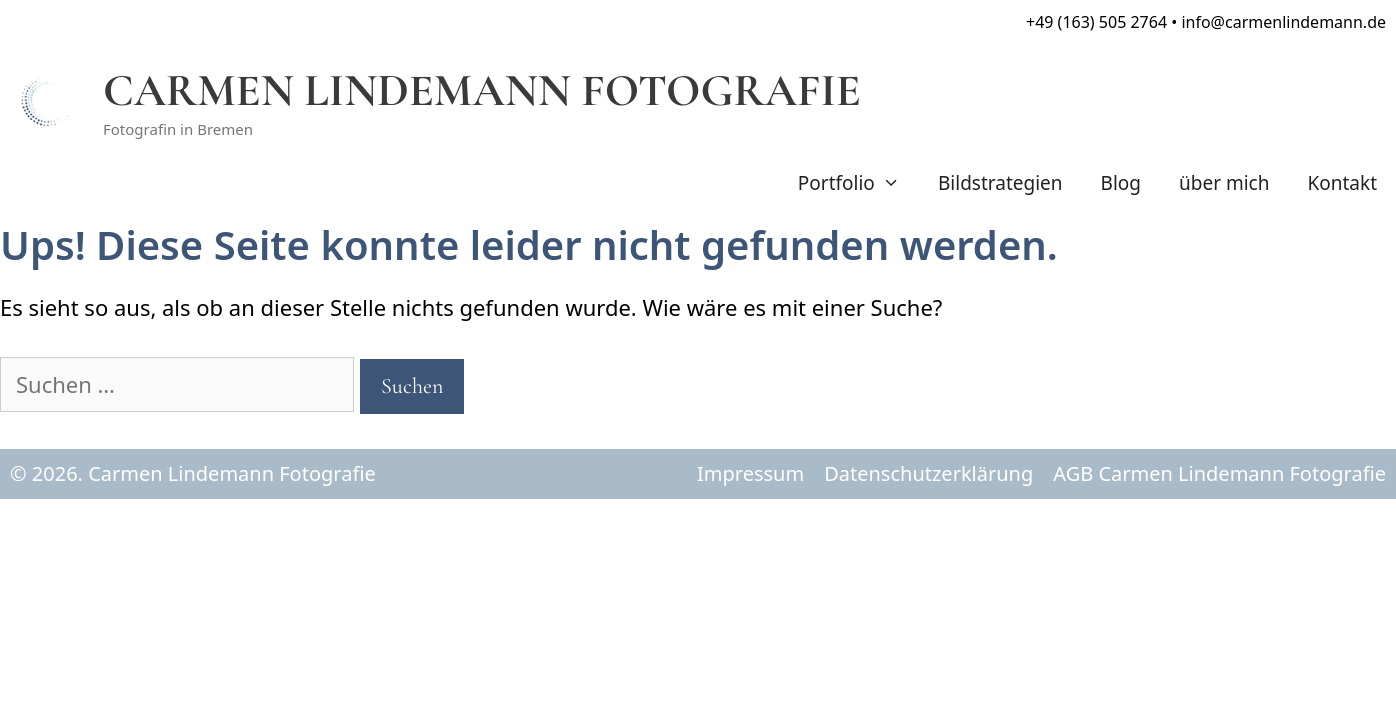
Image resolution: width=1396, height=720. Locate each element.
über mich (1224, 183)
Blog (1121, 183)
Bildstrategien (1000, 183)
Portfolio (858, 183)
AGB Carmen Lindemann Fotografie (1219, 473)
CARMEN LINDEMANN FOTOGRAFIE (482, 90)
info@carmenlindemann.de (1283, 22)
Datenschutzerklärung (928, 473)
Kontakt (1342, 183)
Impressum (750, 473)
